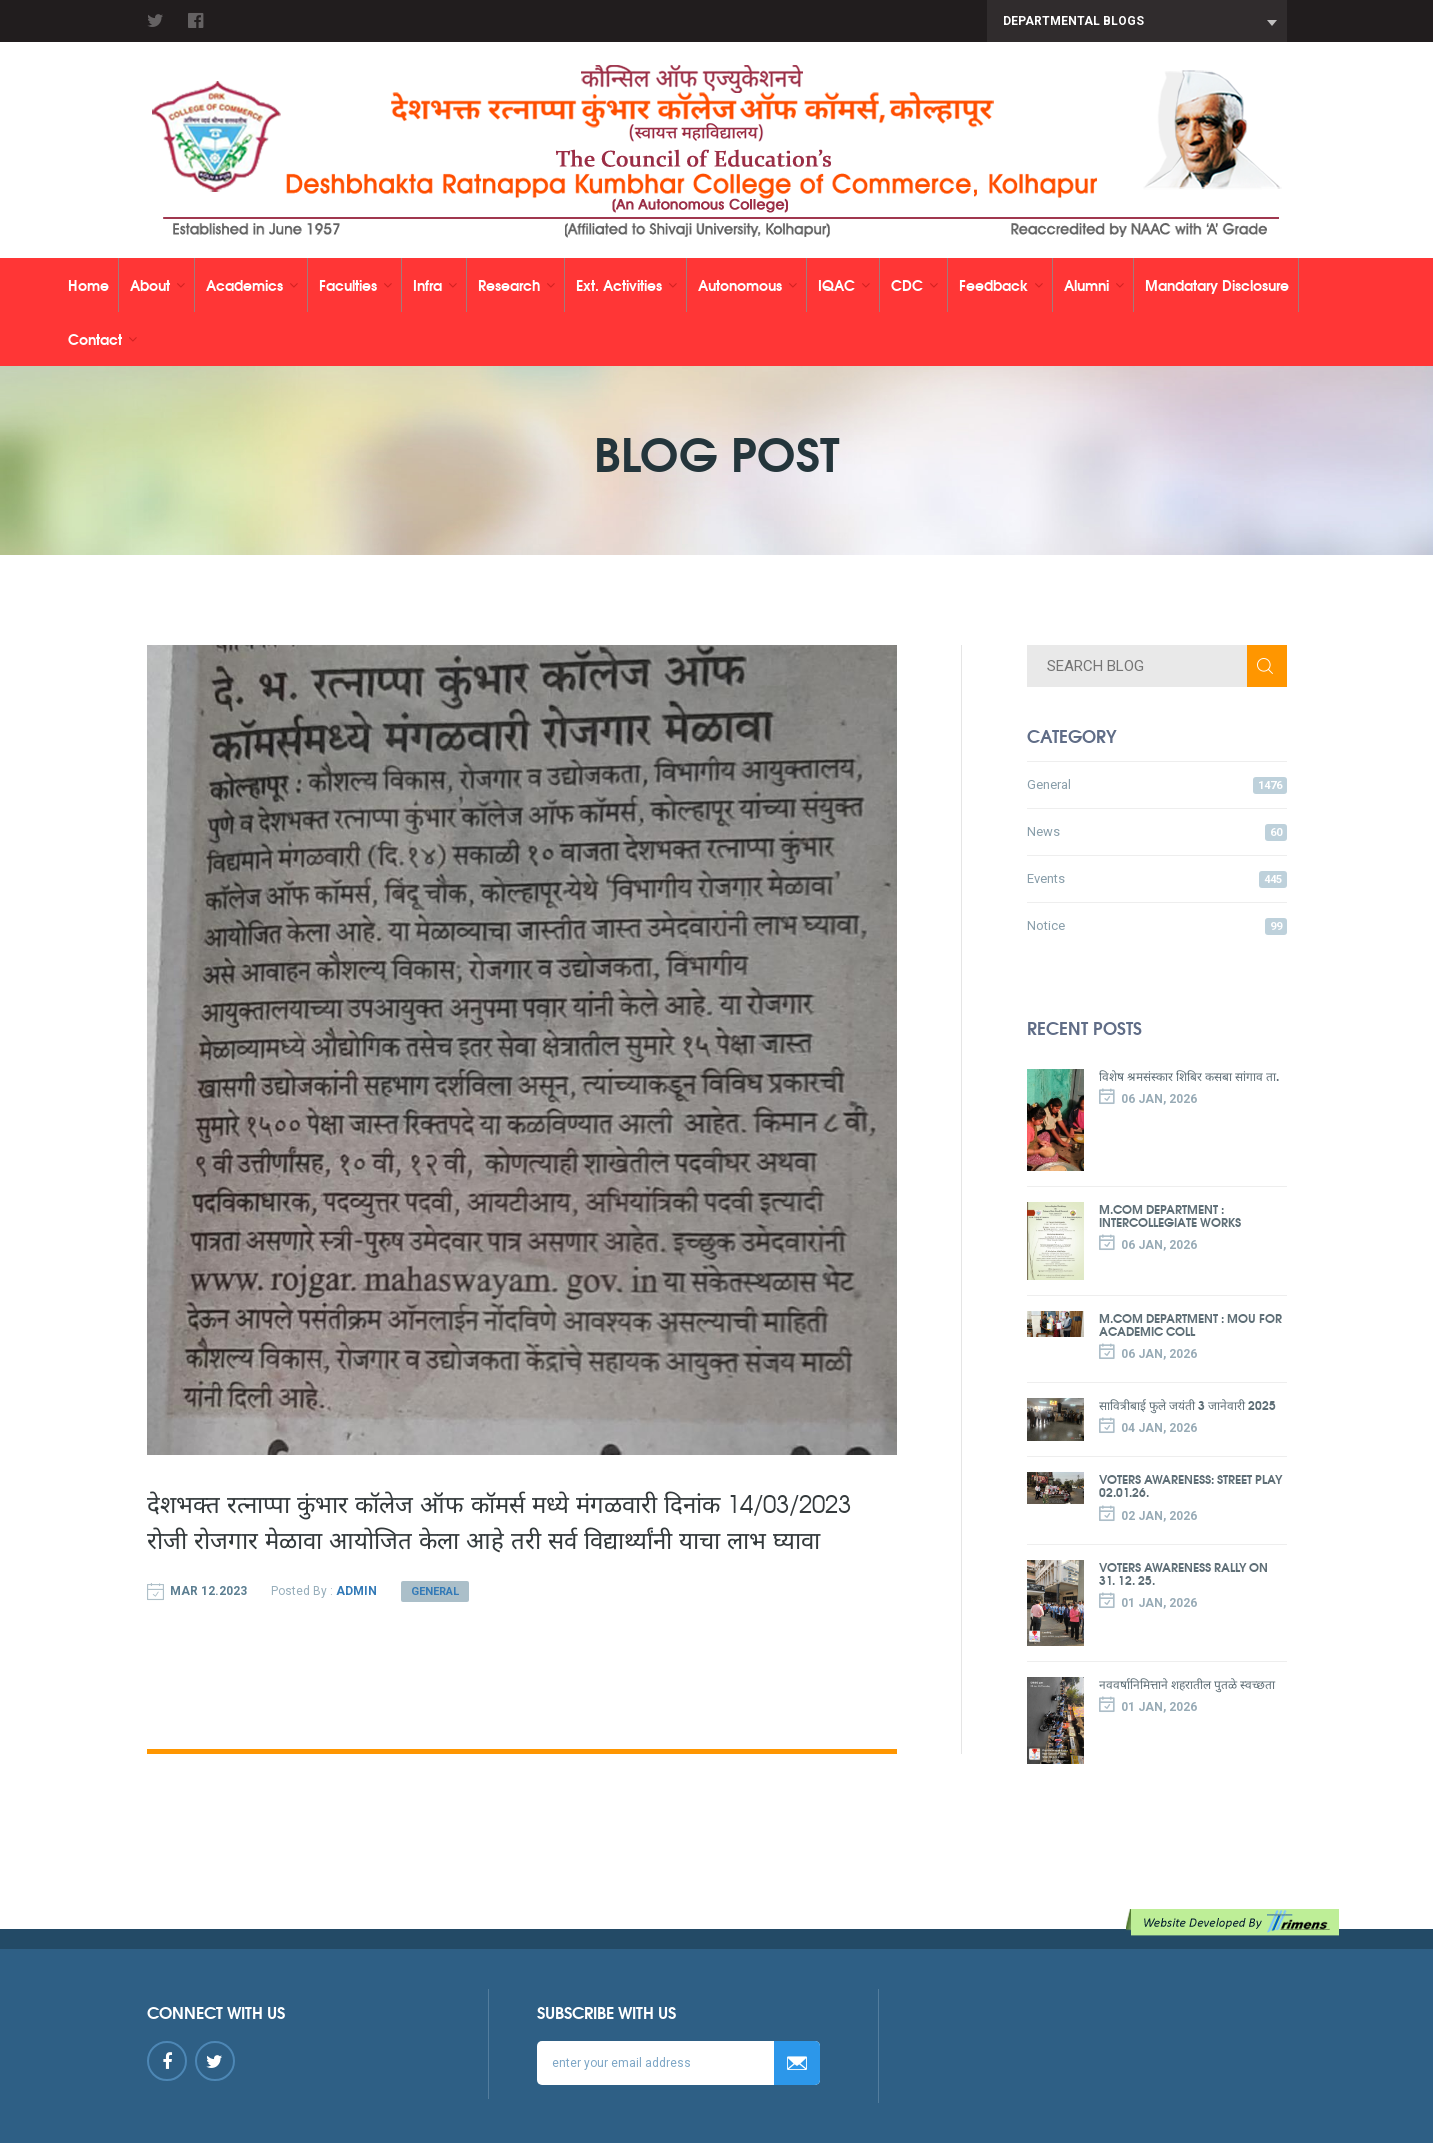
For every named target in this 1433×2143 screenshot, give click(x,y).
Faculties (355, 284)
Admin (356, 1591)
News (1157, 832)
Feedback (1001, 284)
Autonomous (747, 284)
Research (516, 284)
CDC (914, 284)
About (157, 284)
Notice (1157, 926)
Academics (252, 284)
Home (88, 284)
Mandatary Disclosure (1217, 284)
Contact (102, 338)
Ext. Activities (626, 284)
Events (1157, 879)
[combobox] (1137, 21)
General (435, 1591)
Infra (435, 284)
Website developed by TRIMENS (1236, 1922)
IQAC (844, 284)
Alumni (1094, 284)
